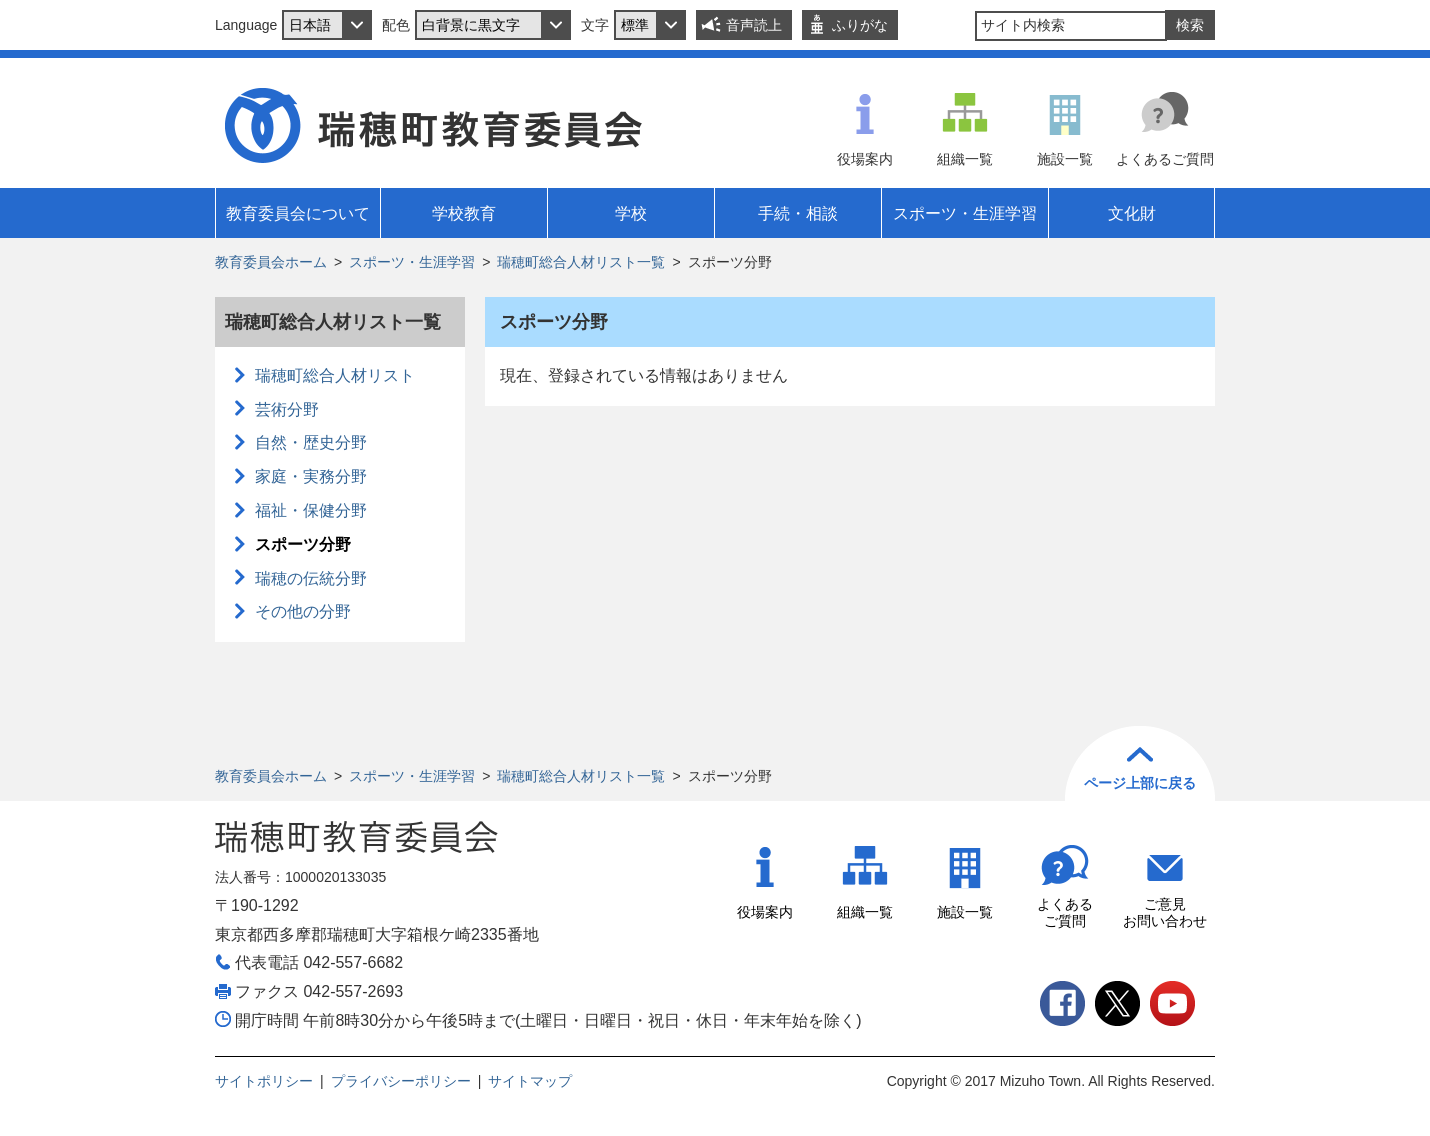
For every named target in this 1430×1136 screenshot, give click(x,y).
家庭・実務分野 (311, 476)
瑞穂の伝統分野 (311, 578)
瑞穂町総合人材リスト (335, 375)
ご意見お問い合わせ (1165, 912)
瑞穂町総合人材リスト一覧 (581, 262)
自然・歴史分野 (311, 442)
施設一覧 (1065, 159)
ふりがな (860, 25)
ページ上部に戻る (1140, 783)
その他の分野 (303, 611)
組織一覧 (965, 159)
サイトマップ (530, 1081)
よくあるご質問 (1165, 159)
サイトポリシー (264, 1081)
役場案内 (865, 159)
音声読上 (754, 25)
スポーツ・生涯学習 (412, 262)
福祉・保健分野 (311, 510)
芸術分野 (287, 409)
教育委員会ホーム (271, 262)
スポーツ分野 (303, 544)
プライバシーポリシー (401, 1081)
